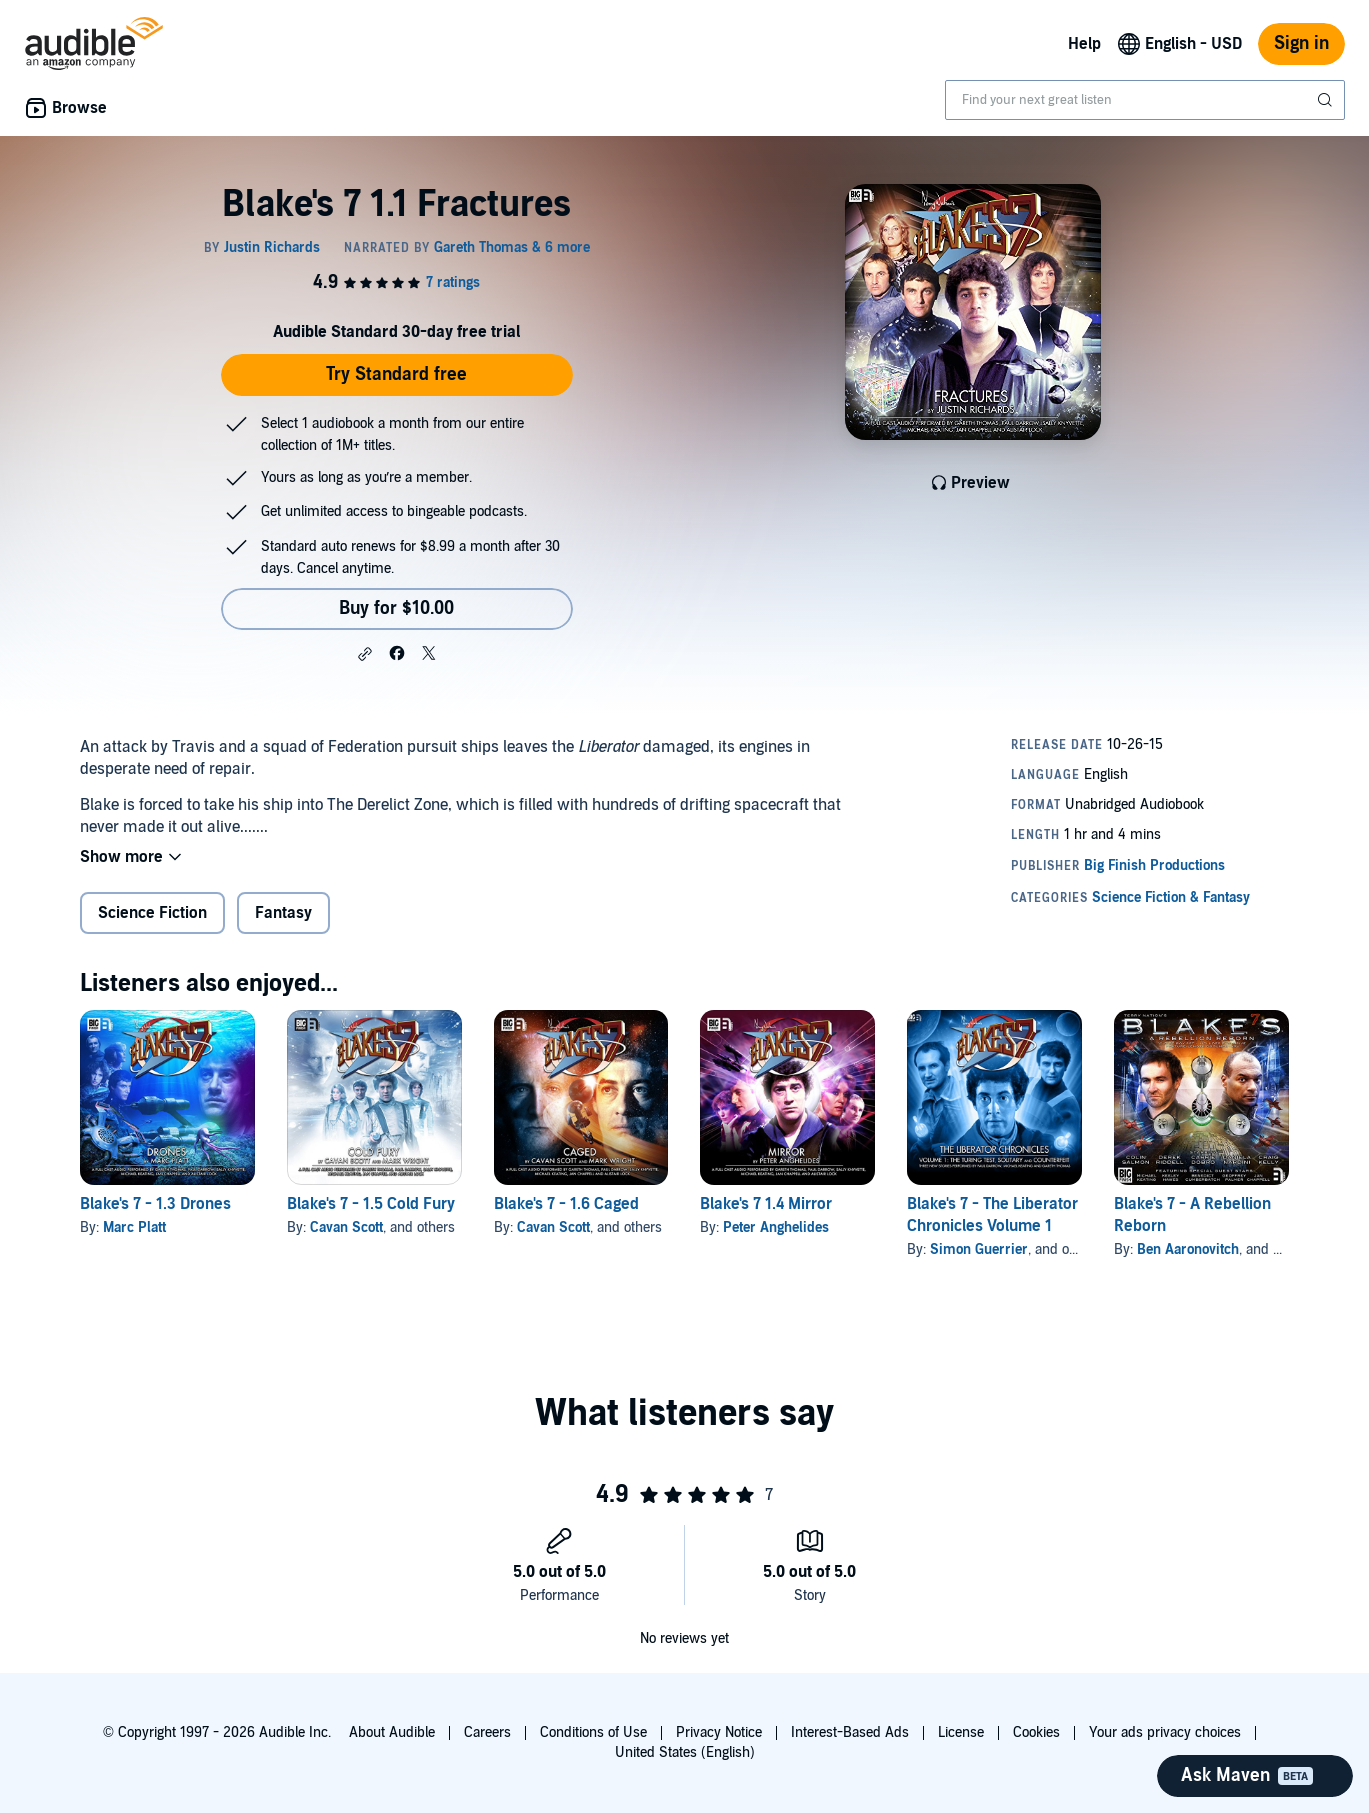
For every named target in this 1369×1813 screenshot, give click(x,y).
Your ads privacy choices (1165, 1732)
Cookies (1036, 1732)
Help (1084, 44)
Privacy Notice (719, 1732)
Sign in (1301, 43)
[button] (365, 654)
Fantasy (283, 913)
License (961, 1732)
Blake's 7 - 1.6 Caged (566, 1204)
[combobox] (1145, 100)
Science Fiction (152, 913)
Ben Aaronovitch (1188, 1249)
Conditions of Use (593, 1732)
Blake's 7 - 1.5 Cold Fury (371, 1204)
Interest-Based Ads (850, 1732)
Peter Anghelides (776, 1227)
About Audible (392, 1732)
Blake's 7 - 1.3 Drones (155, 1204)
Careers (487, 1732)
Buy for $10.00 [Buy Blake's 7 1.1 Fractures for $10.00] (396, 608)
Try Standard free (396, 374)
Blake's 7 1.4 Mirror (766, 1204)
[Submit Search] (1327, 100)
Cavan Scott (346, 1227)
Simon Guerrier (979, 1249)
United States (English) (685, 1752)
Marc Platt (134, 1227)
